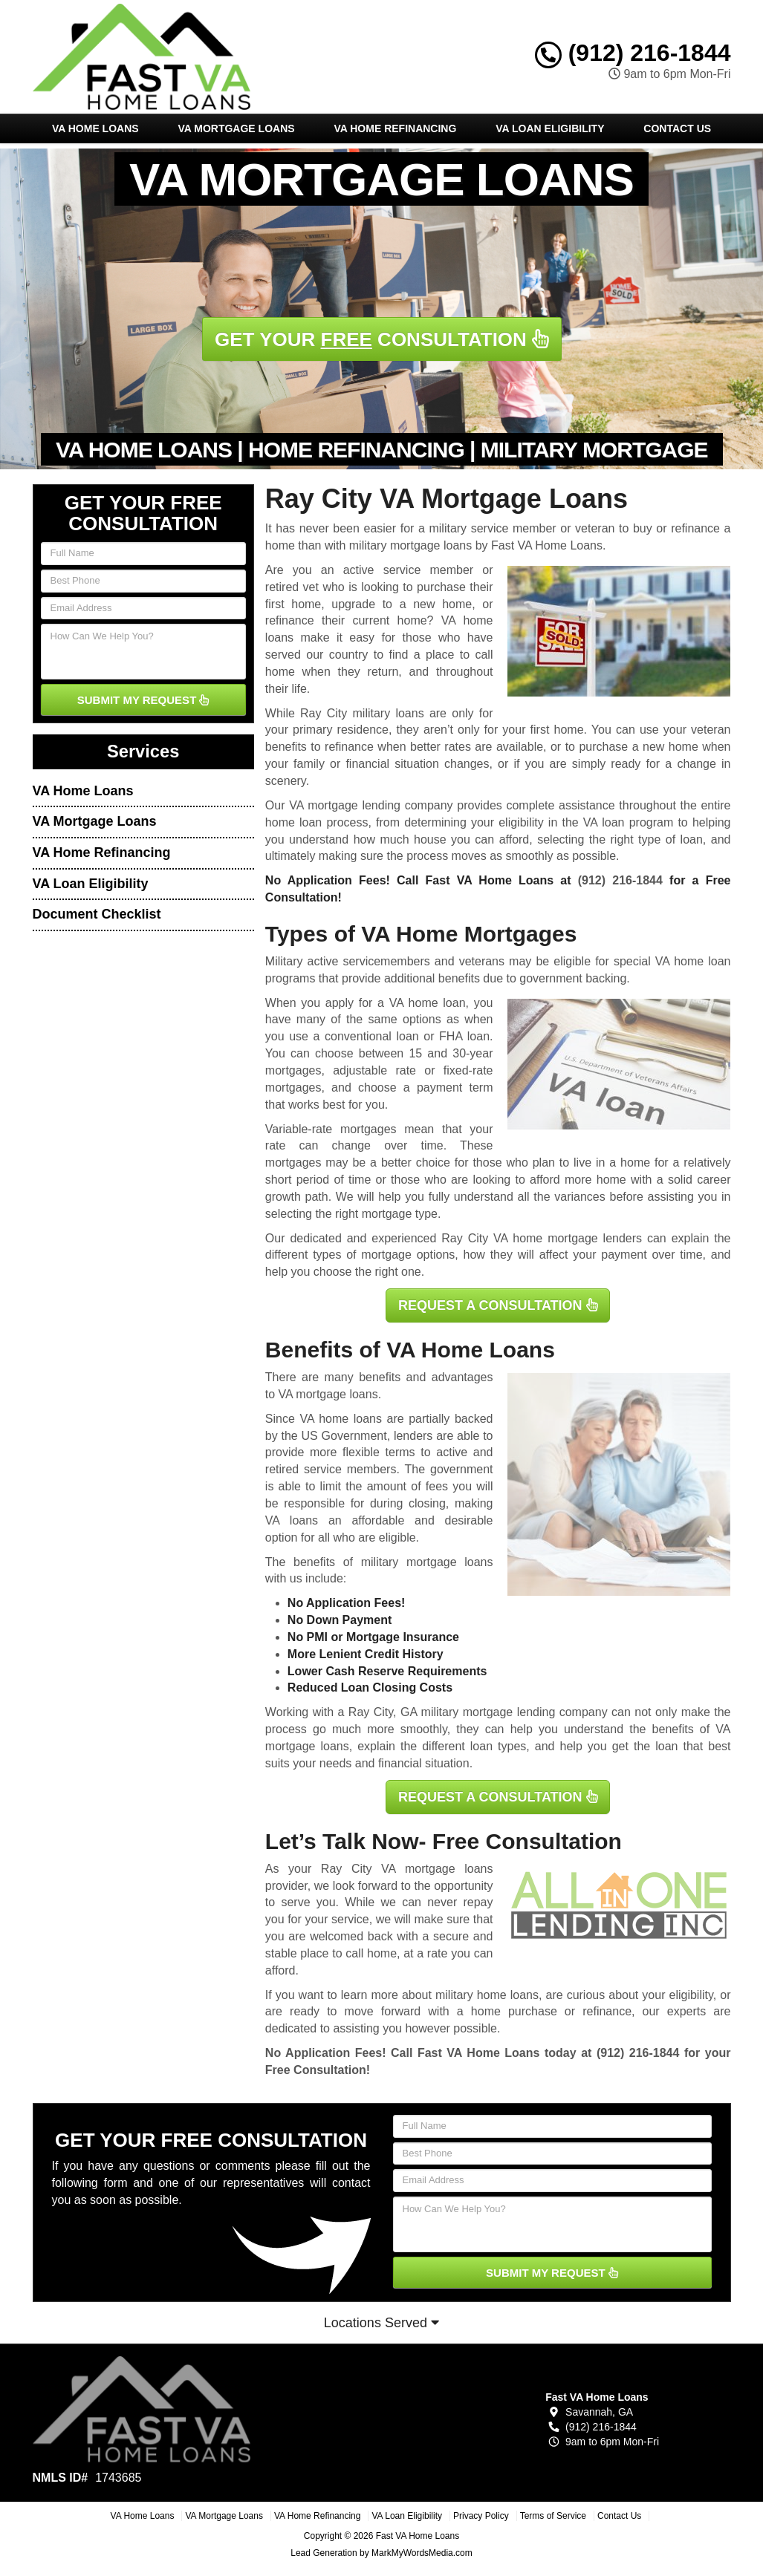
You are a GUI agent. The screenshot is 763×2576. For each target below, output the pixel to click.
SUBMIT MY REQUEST (143, 700)
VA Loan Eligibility (550, 128)
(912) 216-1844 (633, 52)
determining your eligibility (474, 822)
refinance (606, 2011)
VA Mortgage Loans (236, 128)
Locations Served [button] (381, 2322)
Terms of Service (553, 2516)
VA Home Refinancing (395, 128)
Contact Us (677, 128)
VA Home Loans (95, 128)
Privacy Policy (481, 2516)
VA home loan (427, 1003)
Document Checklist (97, 914)
